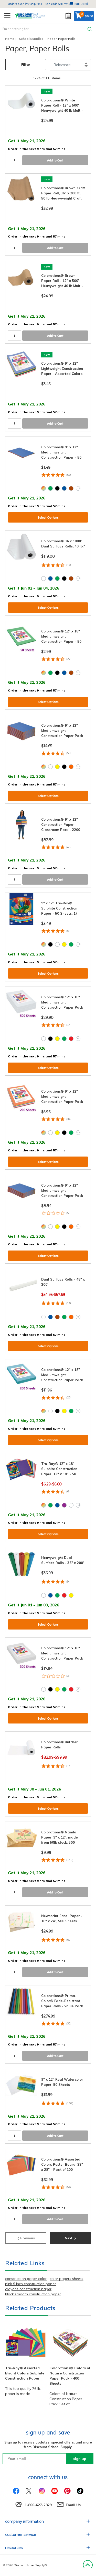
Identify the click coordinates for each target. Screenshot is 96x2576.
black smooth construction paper (33, 2294)
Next (70, 2237)
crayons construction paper (28, 2289)
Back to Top (87, 2565)
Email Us (73, 2505)
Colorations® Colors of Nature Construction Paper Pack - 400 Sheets (69, 2376)
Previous (26, 2237)
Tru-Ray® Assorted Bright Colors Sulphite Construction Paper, (24, 2373)
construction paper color (26, 2278)
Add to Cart (55, 160)
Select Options (48, 517)
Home (9, 39)
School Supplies (31, 39)
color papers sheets (66, 2278)
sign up (79, 2458)
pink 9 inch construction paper (30, 2283)
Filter (25, 64)
